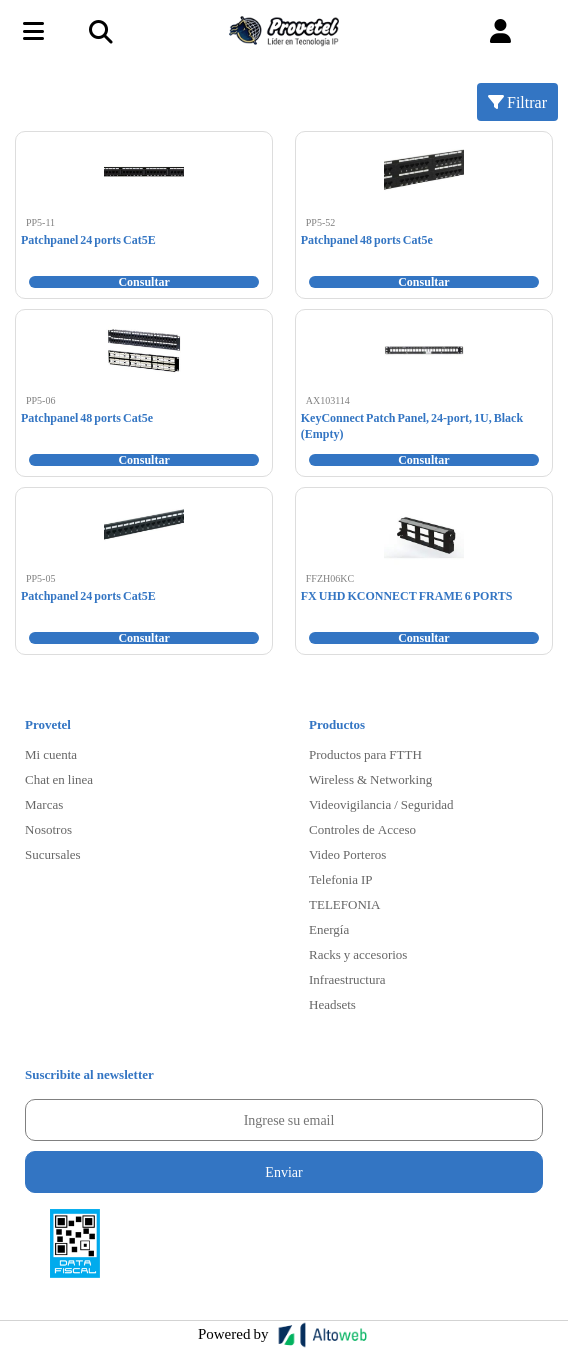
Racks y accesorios (358, 954)
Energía (329, 929)
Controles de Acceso (362, 829)
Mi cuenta (51, 754)
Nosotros (48, 829)
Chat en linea (59, 779)
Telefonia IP (340, 879)
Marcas (44, 804)
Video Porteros (347, 854)
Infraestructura (347, 979)
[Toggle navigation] (100, 31)
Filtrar (517, 101)
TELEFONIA (345, 904)
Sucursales (53, 854)
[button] (500, 31)
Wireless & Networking (370, 779)
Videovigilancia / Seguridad (381, 804)
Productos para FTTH (365, 754)
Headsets (332, 1004)
